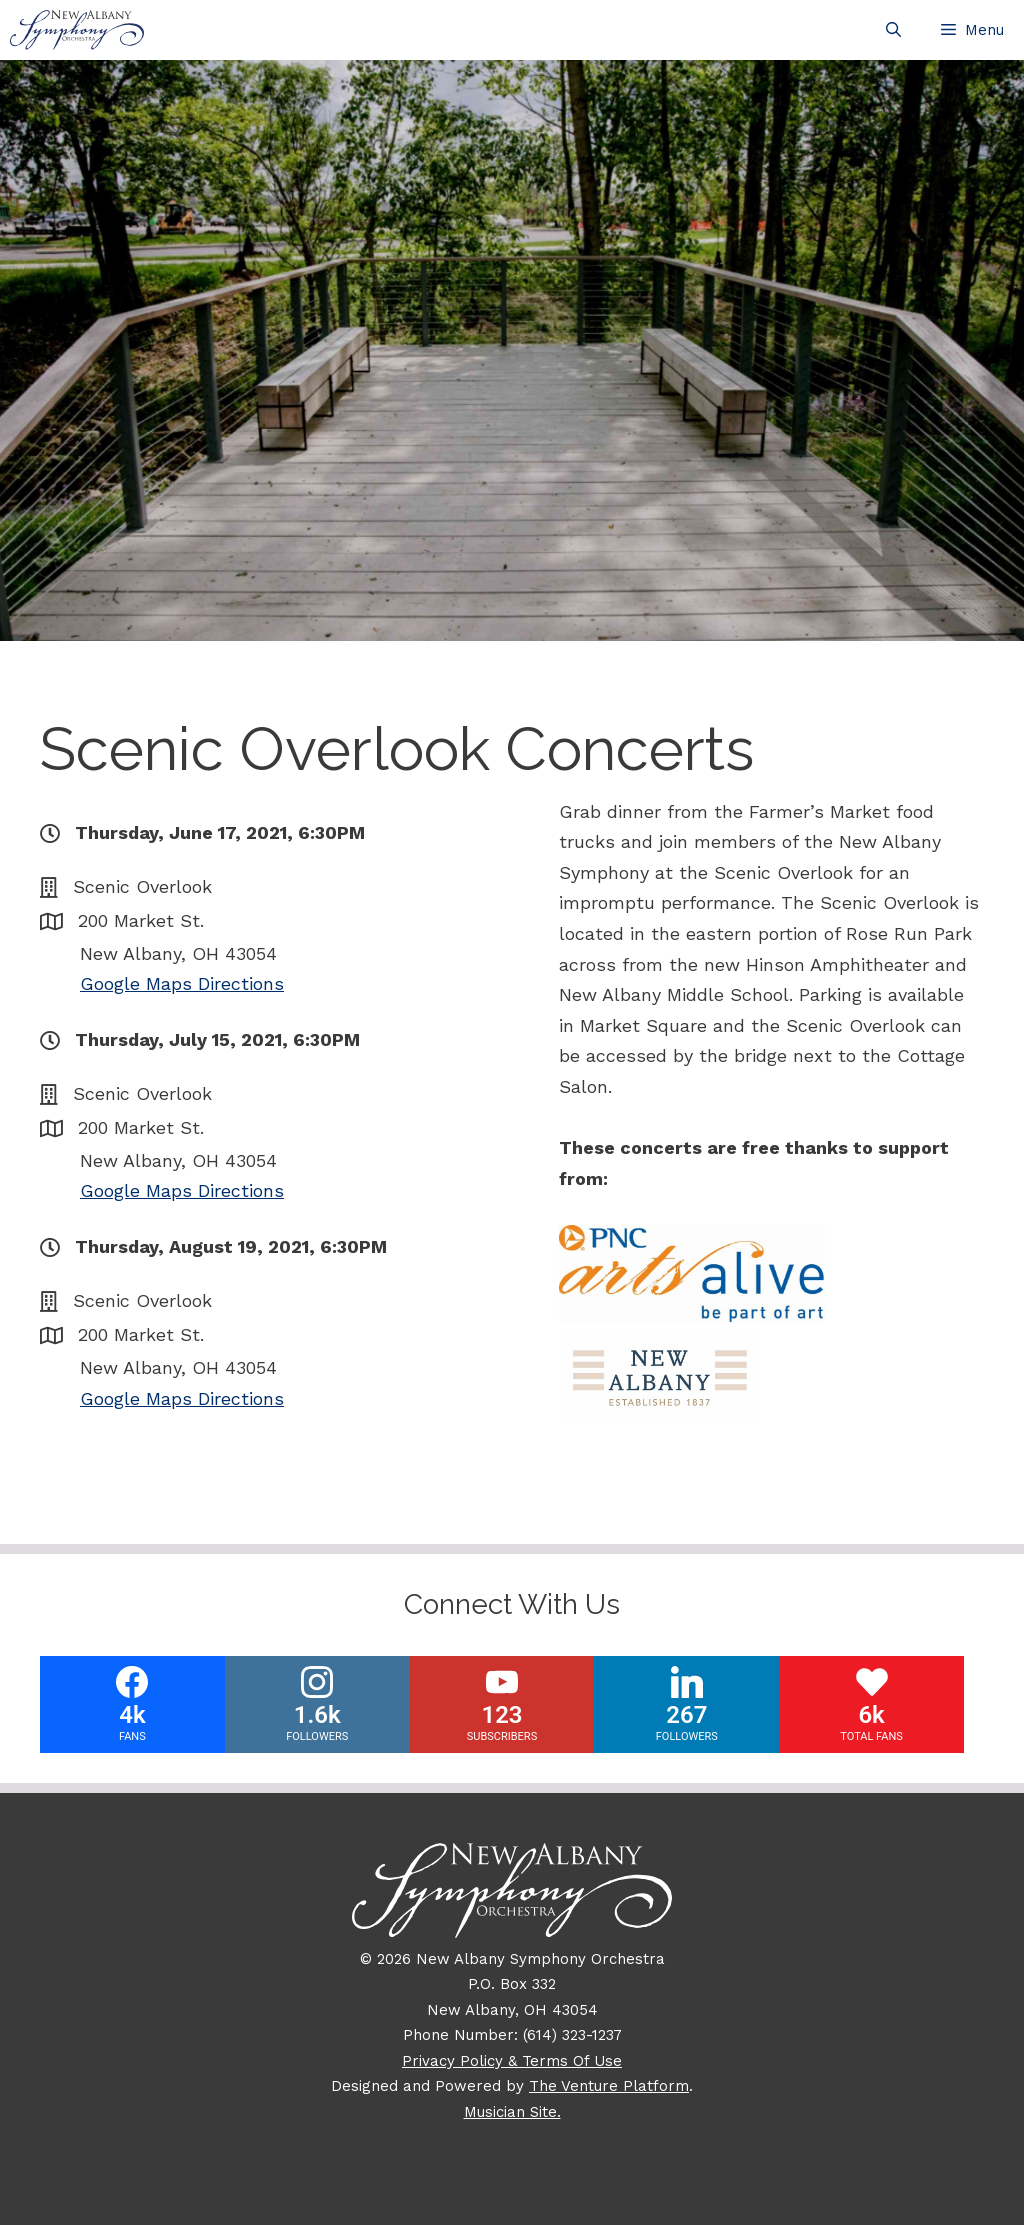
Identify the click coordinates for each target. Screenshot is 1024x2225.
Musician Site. (512, 2112)
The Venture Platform (609, 2086)
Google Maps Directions (182, 983)
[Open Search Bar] (893, 30)
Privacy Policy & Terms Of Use (512, 2061)
